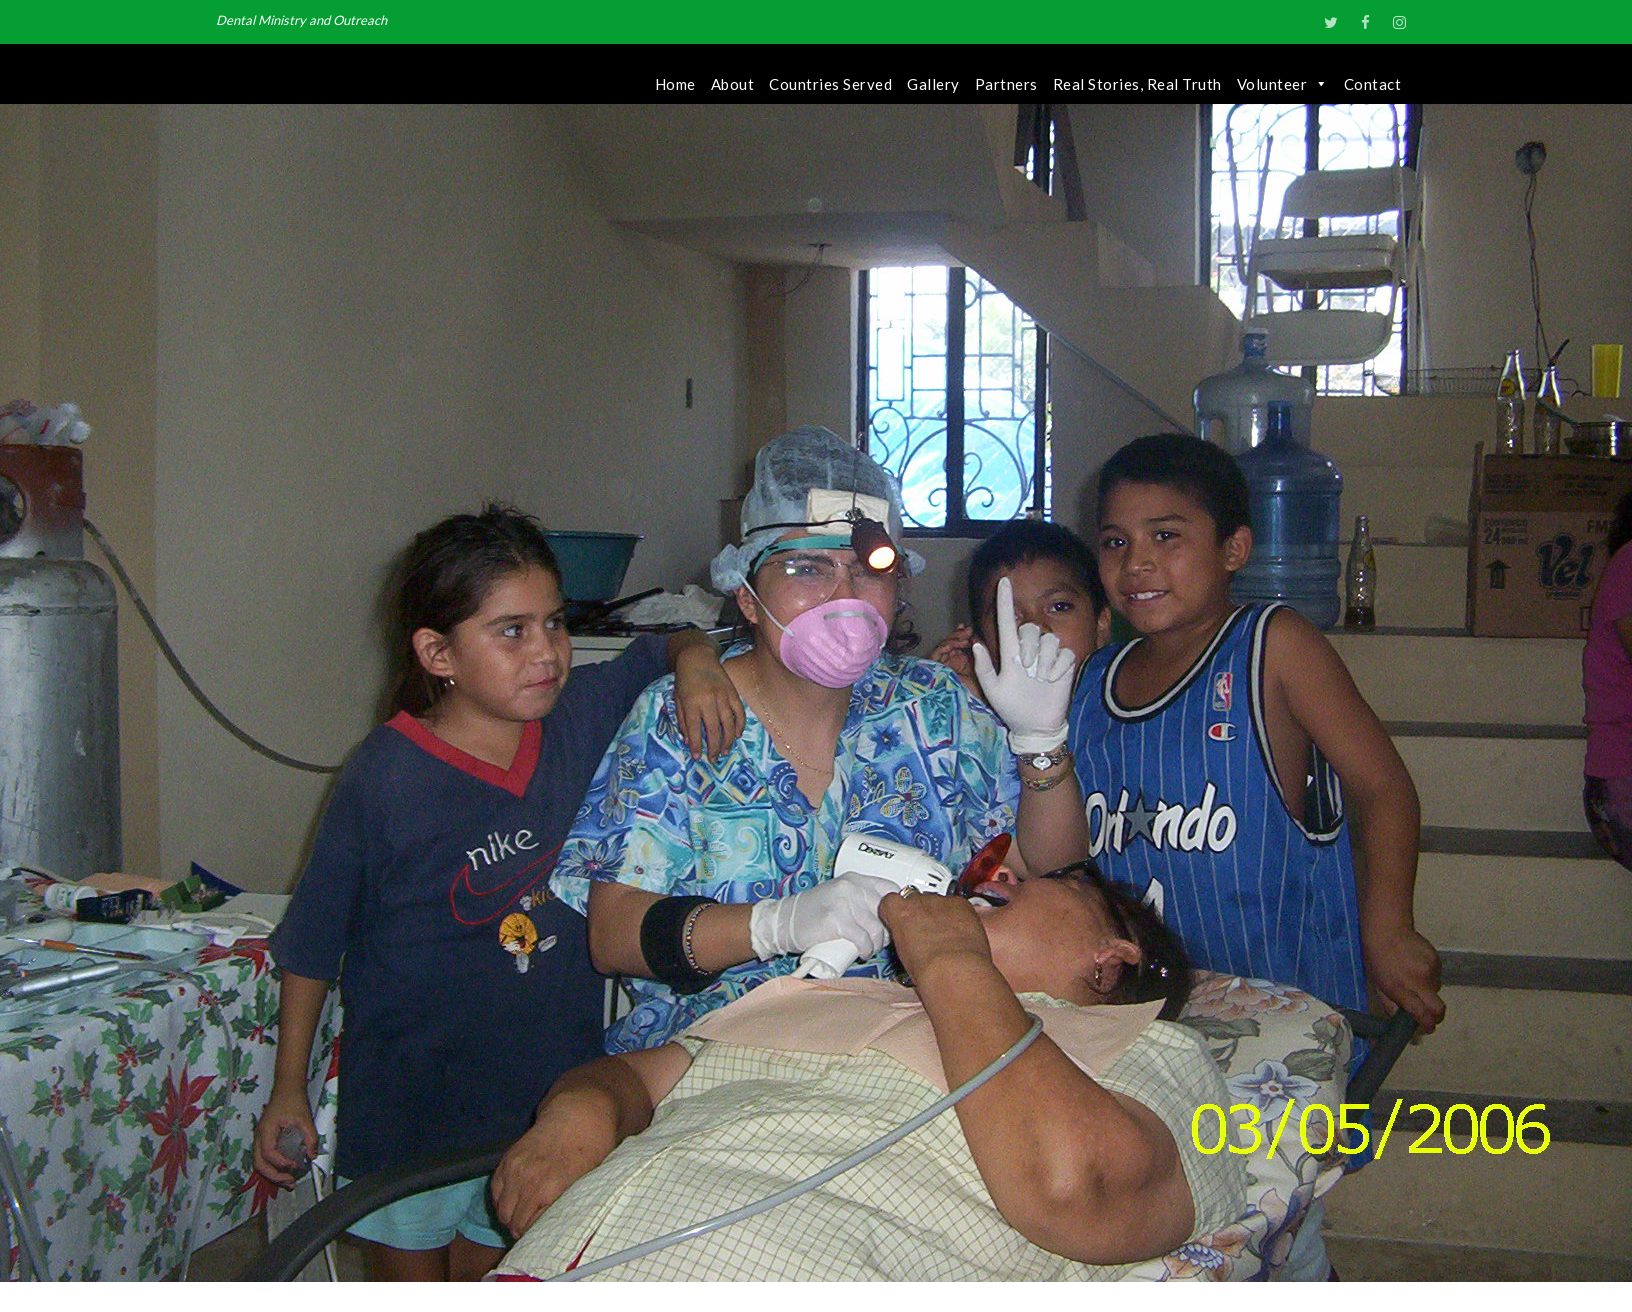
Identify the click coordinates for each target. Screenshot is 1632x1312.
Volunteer (1283, 84)
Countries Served (830, 84)
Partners (1006, 84)
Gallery (933, 84)
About (733, 84)
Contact (1373, 84)
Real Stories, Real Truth (1137, 84)
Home (675, 84)
